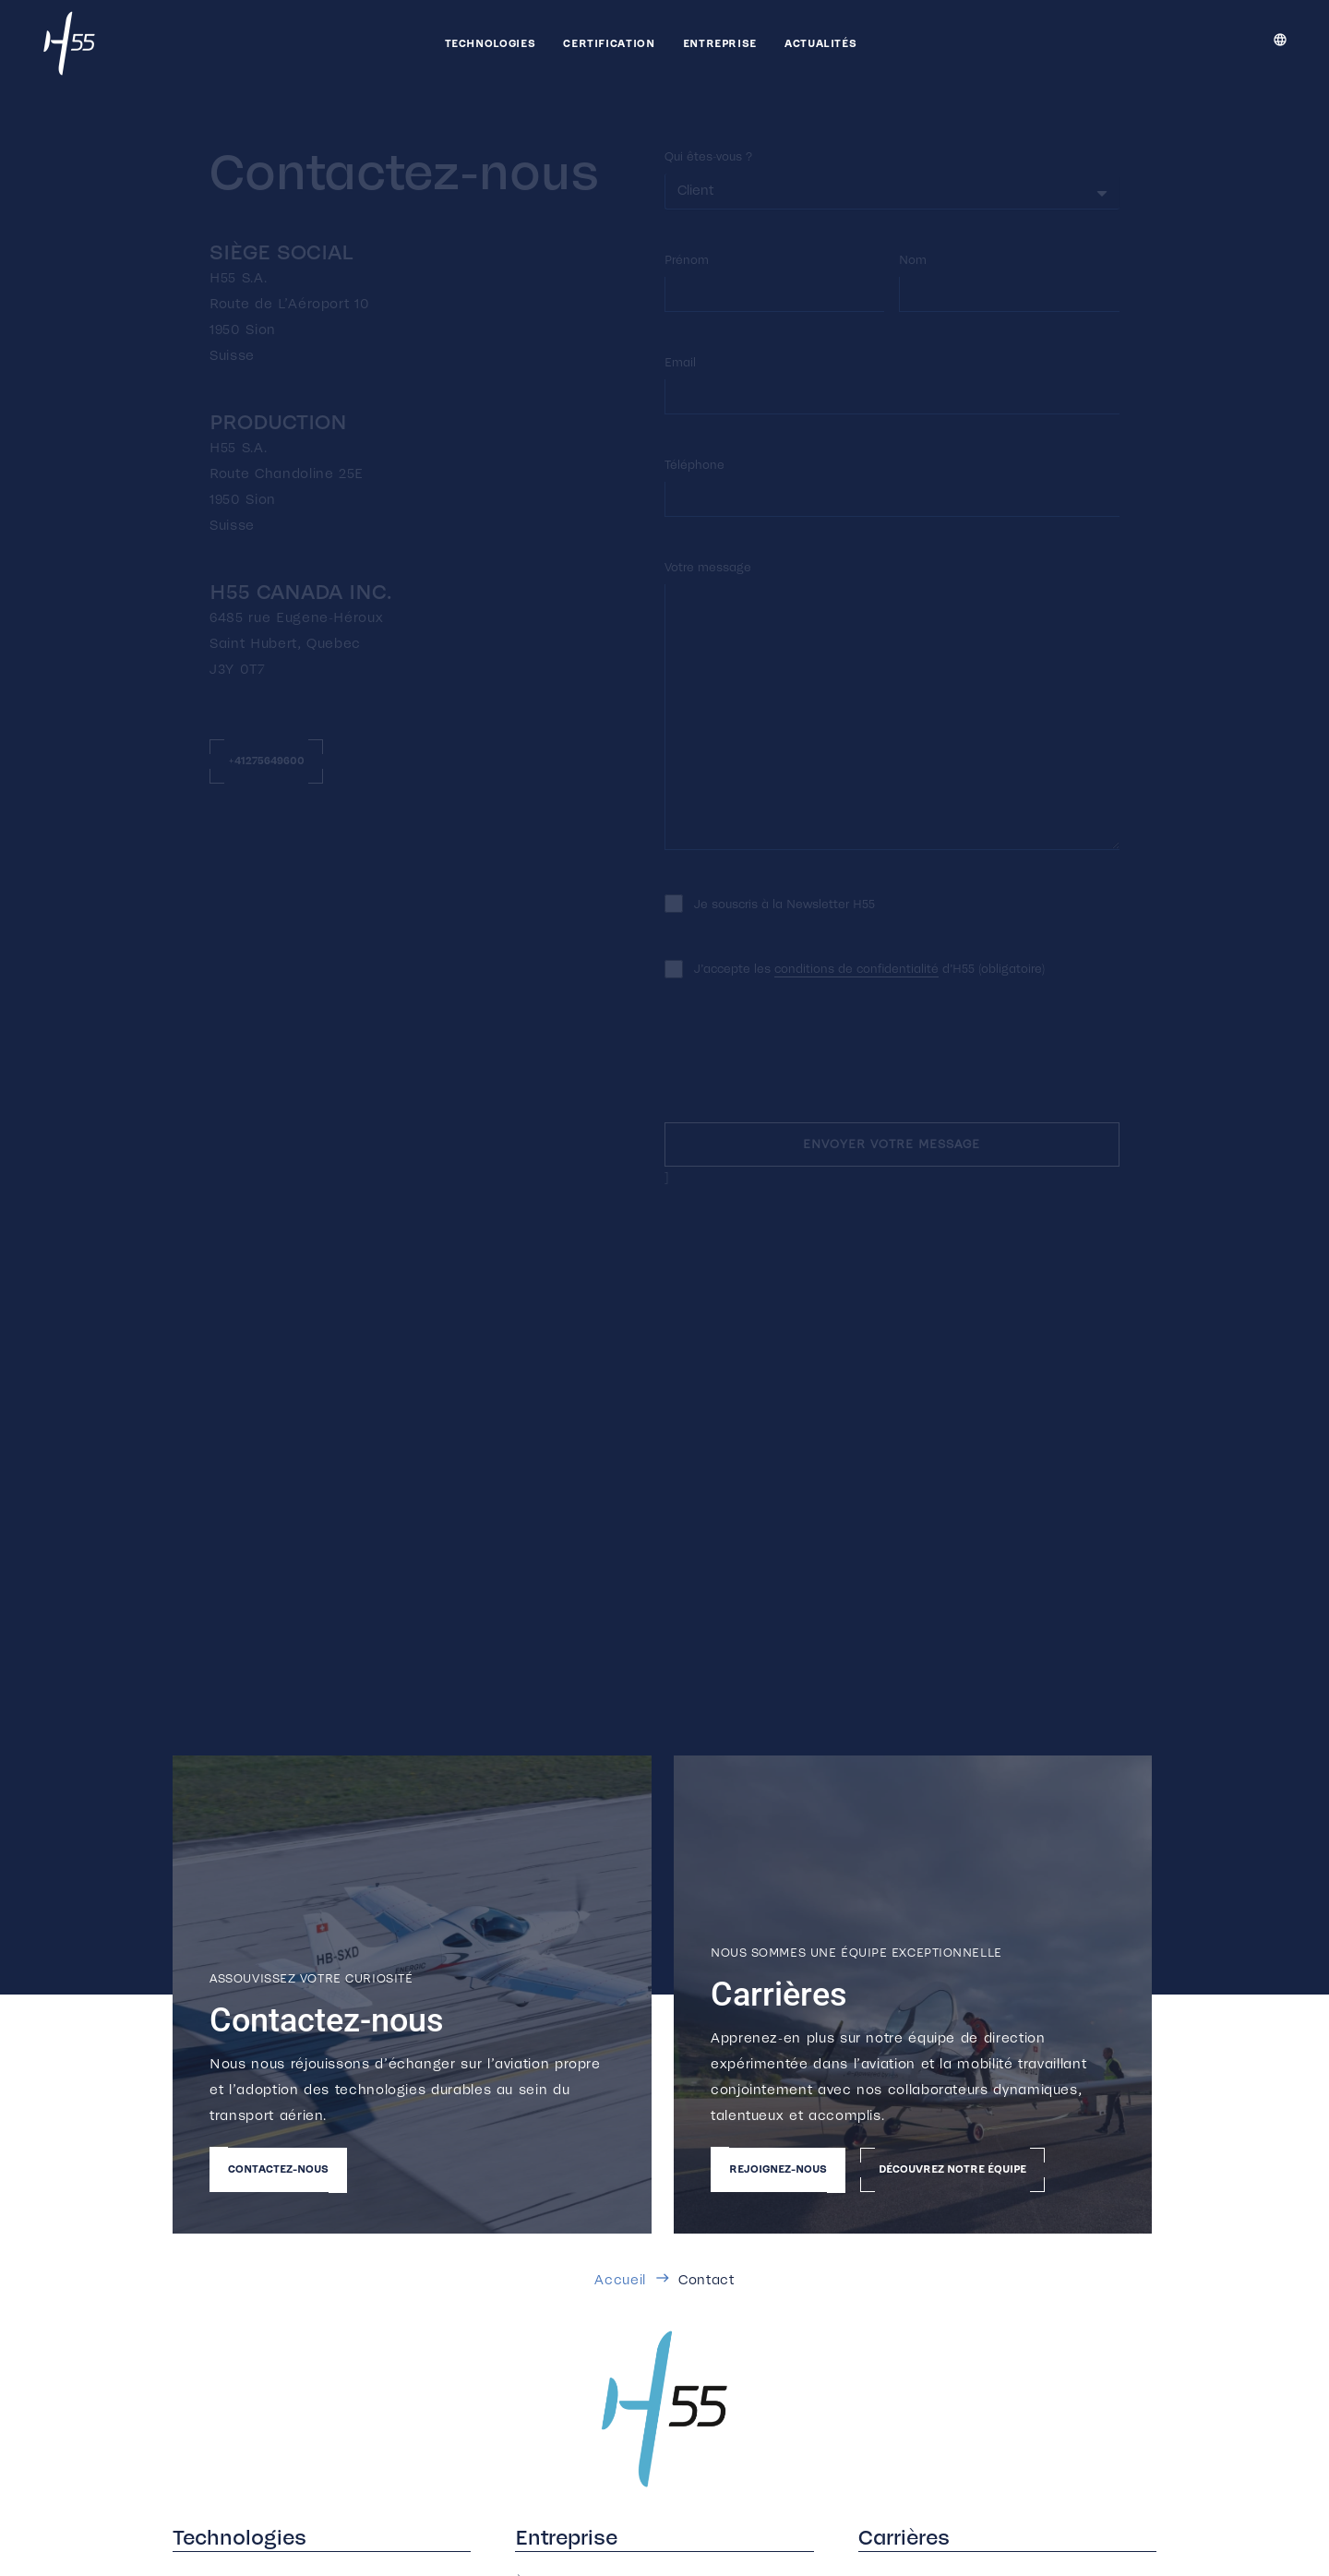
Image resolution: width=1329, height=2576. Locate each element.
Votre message (707, 567)
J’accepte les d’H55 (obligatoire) (869, 969)
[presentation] (804, 1060)
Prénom (686, 260)
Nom (913, 260)
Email (680, 362)
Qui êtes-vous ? (708, 156)
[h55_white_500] (69, 43)
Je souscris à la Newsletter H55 (784, 904)
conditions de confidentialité (856, 968)
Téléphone (694, 465)
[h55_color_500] (665, 2409)
